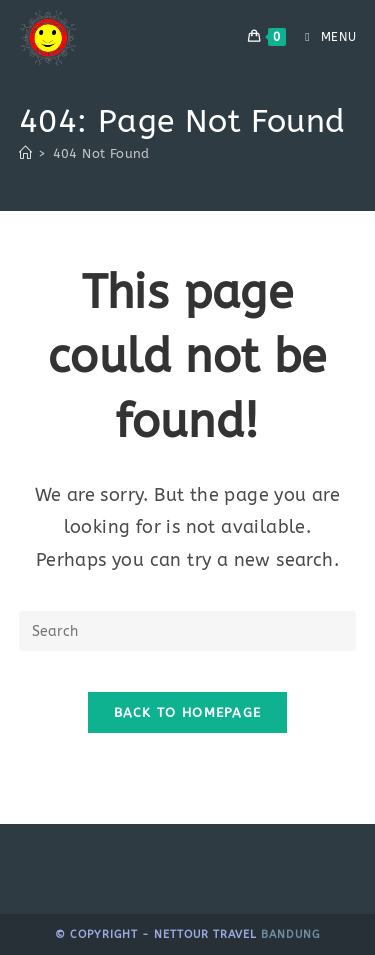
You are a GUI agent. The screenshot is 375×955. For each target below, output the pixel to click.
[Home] (25, 153)
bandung (290, 934)
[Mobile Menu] (323, 37)
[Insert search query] (188, 631)
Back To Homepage (188, 712)
